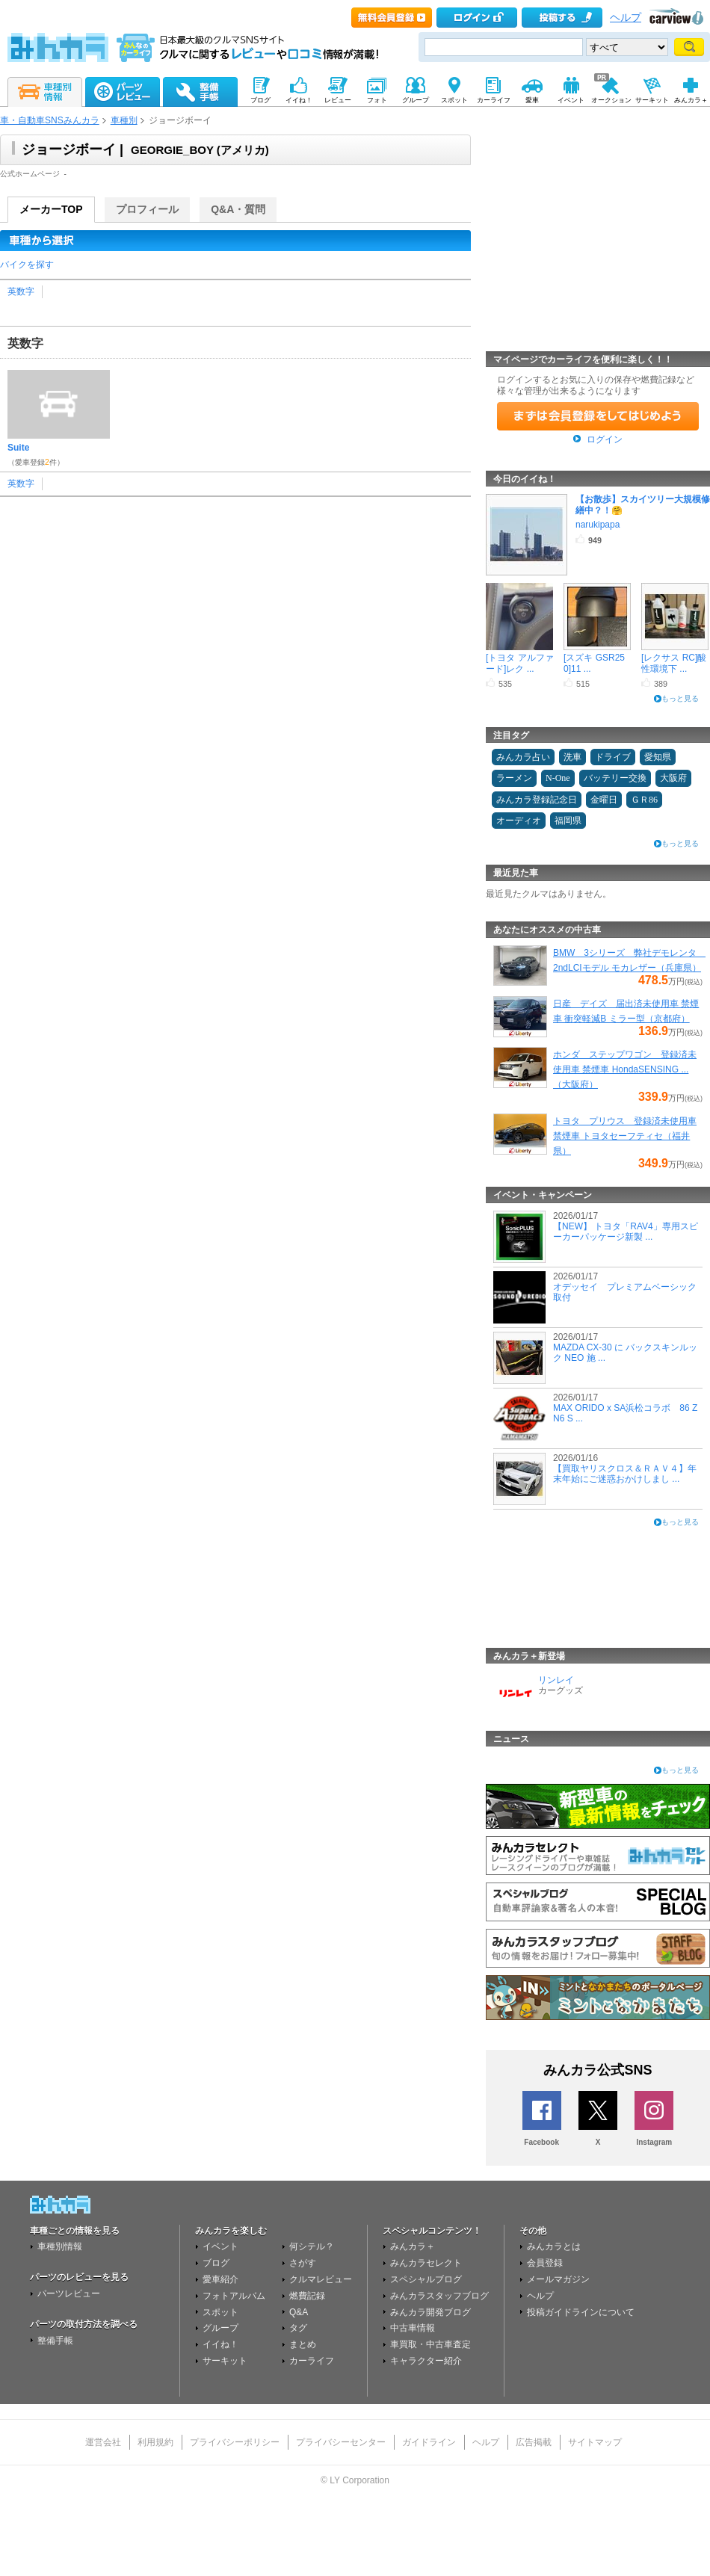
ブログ (216, 2263)
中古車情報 (412, 2328)
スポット (220, 2312)
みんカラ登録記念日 (536, 799)
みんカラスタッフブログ (439, 2296)
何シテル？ (311, 2246)
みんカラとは (554, 2246)
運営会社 (103, 2442)
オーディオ (518, 820)
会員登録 (545, 2263)
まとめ (302, 2344)
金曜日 (603, 799)
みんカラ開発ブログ (430, 2312)
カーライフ (311, 2361)
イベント (220, 2246)
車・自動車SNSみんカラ (49, 120)
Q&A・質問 (238, 209)
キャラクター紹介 (426, 2361)
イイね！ (220, 2344)
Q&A (298, 2312)
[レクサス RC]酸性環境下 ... (673, 662)
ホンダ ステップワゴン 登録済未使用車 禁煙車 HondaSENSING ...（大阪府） (625, 1069)
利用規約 (155, 2442)
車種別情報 (59, 2246)
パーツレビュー (68, 2293)
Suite (18, 447)
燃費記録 (307, 2296)
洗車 (572, 757)
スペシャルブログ (426, 2279)
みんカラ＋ (412, 2246)
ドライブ (613, 757)
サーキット (225, 2361)
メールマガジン (558, 2279)
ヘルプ (625, 17)
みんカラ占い (523, 757)
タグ (298, 2328)
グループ (220, 2328)
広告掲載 (534, 2442)
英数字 (20, 291)
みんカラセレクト (426, 2263)
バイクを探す (27, 264)
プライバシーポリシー (235, 2442)
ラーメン (514, 778)
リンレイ (556, 1680)
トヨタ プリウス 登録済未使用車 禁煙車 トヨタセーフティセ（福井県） (625, 1136)
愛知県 (657, 757)
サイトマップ (595, 2442)
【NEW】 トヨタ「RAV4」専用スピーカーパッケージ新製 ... (625, 1231)
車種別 (124, 120)
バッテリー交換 (615, 778)
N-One (558, 778)
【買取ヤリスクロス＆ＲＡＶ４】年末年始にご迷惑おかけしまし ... (625, 1473)
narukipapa (597, 524)
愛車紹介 (220, 2279)
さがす (302, 2263)
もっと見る (680, 698)
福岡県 (568, 820)
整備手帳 (55, 2340)
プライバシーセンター (341, 2442)
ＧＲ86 (644, 799)
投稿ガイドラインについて (581, 2312)
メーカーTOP (51, 209)
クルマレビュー (320, 2279)
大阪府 (673, 778)
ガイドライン (429, 2442)
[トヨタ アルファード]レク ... (520, 662)
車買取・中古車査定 (430, 2344)
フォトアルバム (234, 2296)
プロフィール (147, 209)
